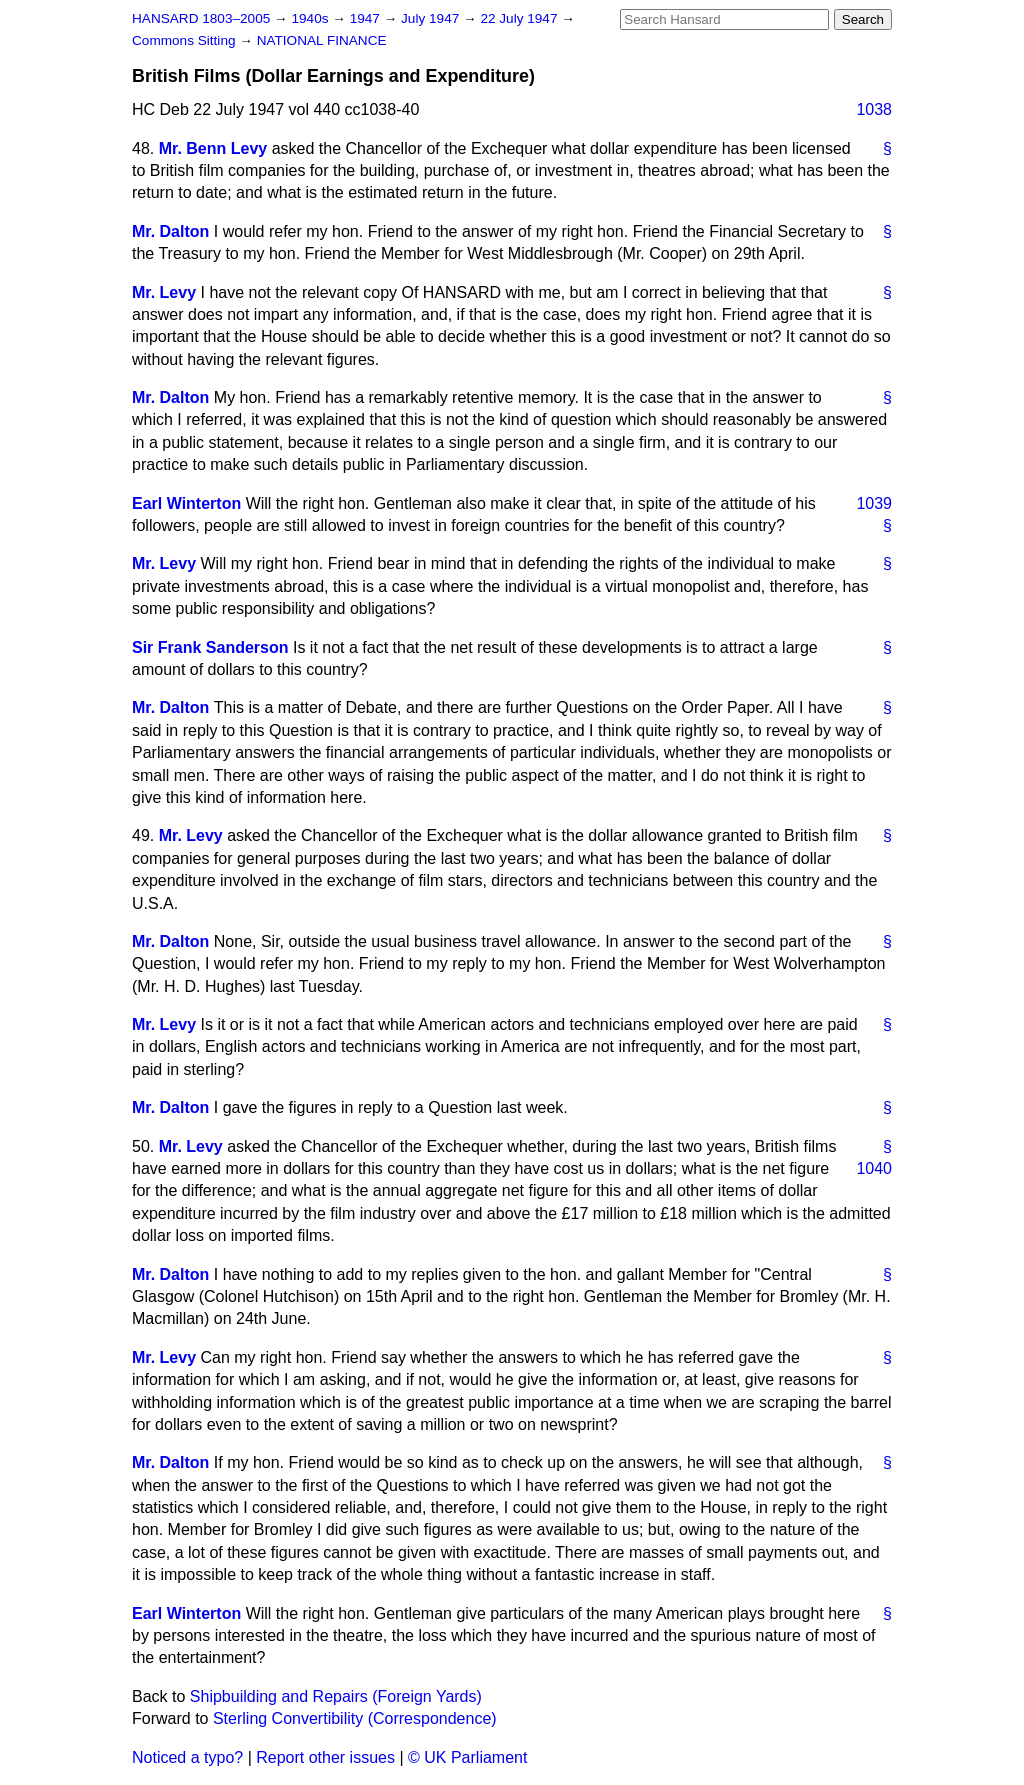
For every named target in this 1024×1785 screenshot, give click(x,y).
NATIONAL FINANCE (322, 40)
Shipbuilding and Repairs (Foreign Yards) (336, 1696)
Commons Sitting (185, 40)
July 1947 (432, 18)
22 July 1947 (520, 18)
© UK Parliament (467, 1757)
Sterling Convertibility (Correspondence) (355, 1718)
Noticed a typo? (187, 1757)
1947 (367, 18)
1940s (311, 18)
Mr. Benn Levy (213, 148)
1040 (874, 1168)
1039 (874, 503)
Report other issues (325, 1757)
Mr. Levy (164, 292)
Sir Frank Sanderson (210, 647)
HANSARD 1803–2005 (201, 18)
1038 (874, 109)
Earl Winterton (186, 503)
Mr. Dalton (170, 231)
